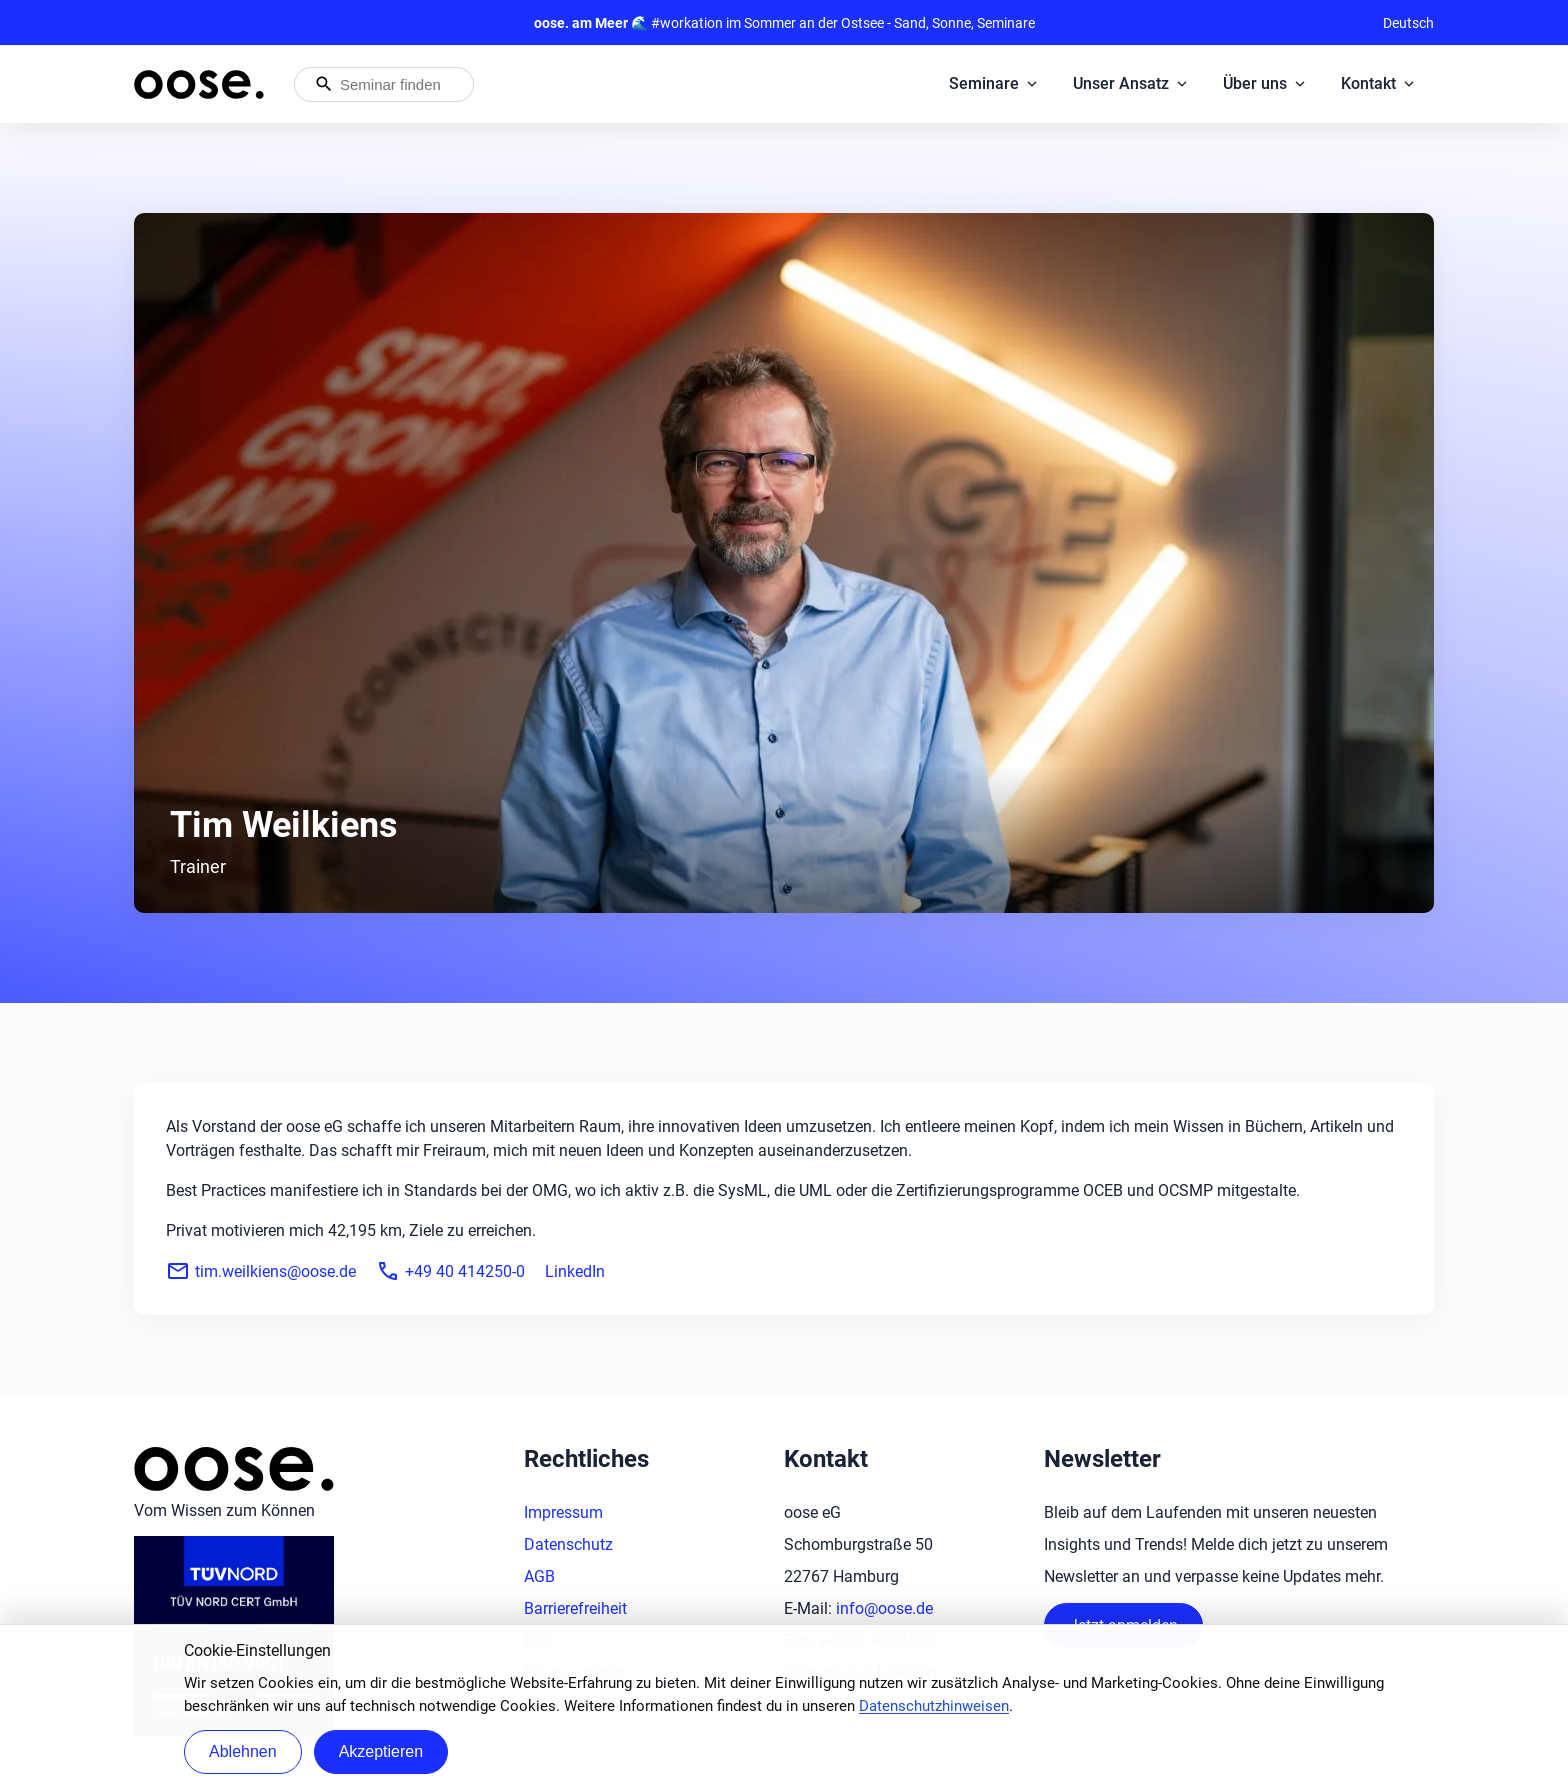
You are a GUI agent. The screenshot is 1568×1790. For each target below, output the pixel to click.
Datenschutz (568, 1544)
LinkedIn (575, 1271)
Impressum (563, 1512)
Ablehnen (243, 1751)
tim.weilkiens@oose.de (261, 1271)
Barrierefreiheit (575, 1608)
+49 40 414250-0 (450, 1271)
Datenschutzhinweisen (934, 1706)
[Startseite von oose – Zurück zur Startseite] (199, 84)
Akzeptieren (381, 1751)
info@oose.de (884, 1608)
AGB (539, 1576)
